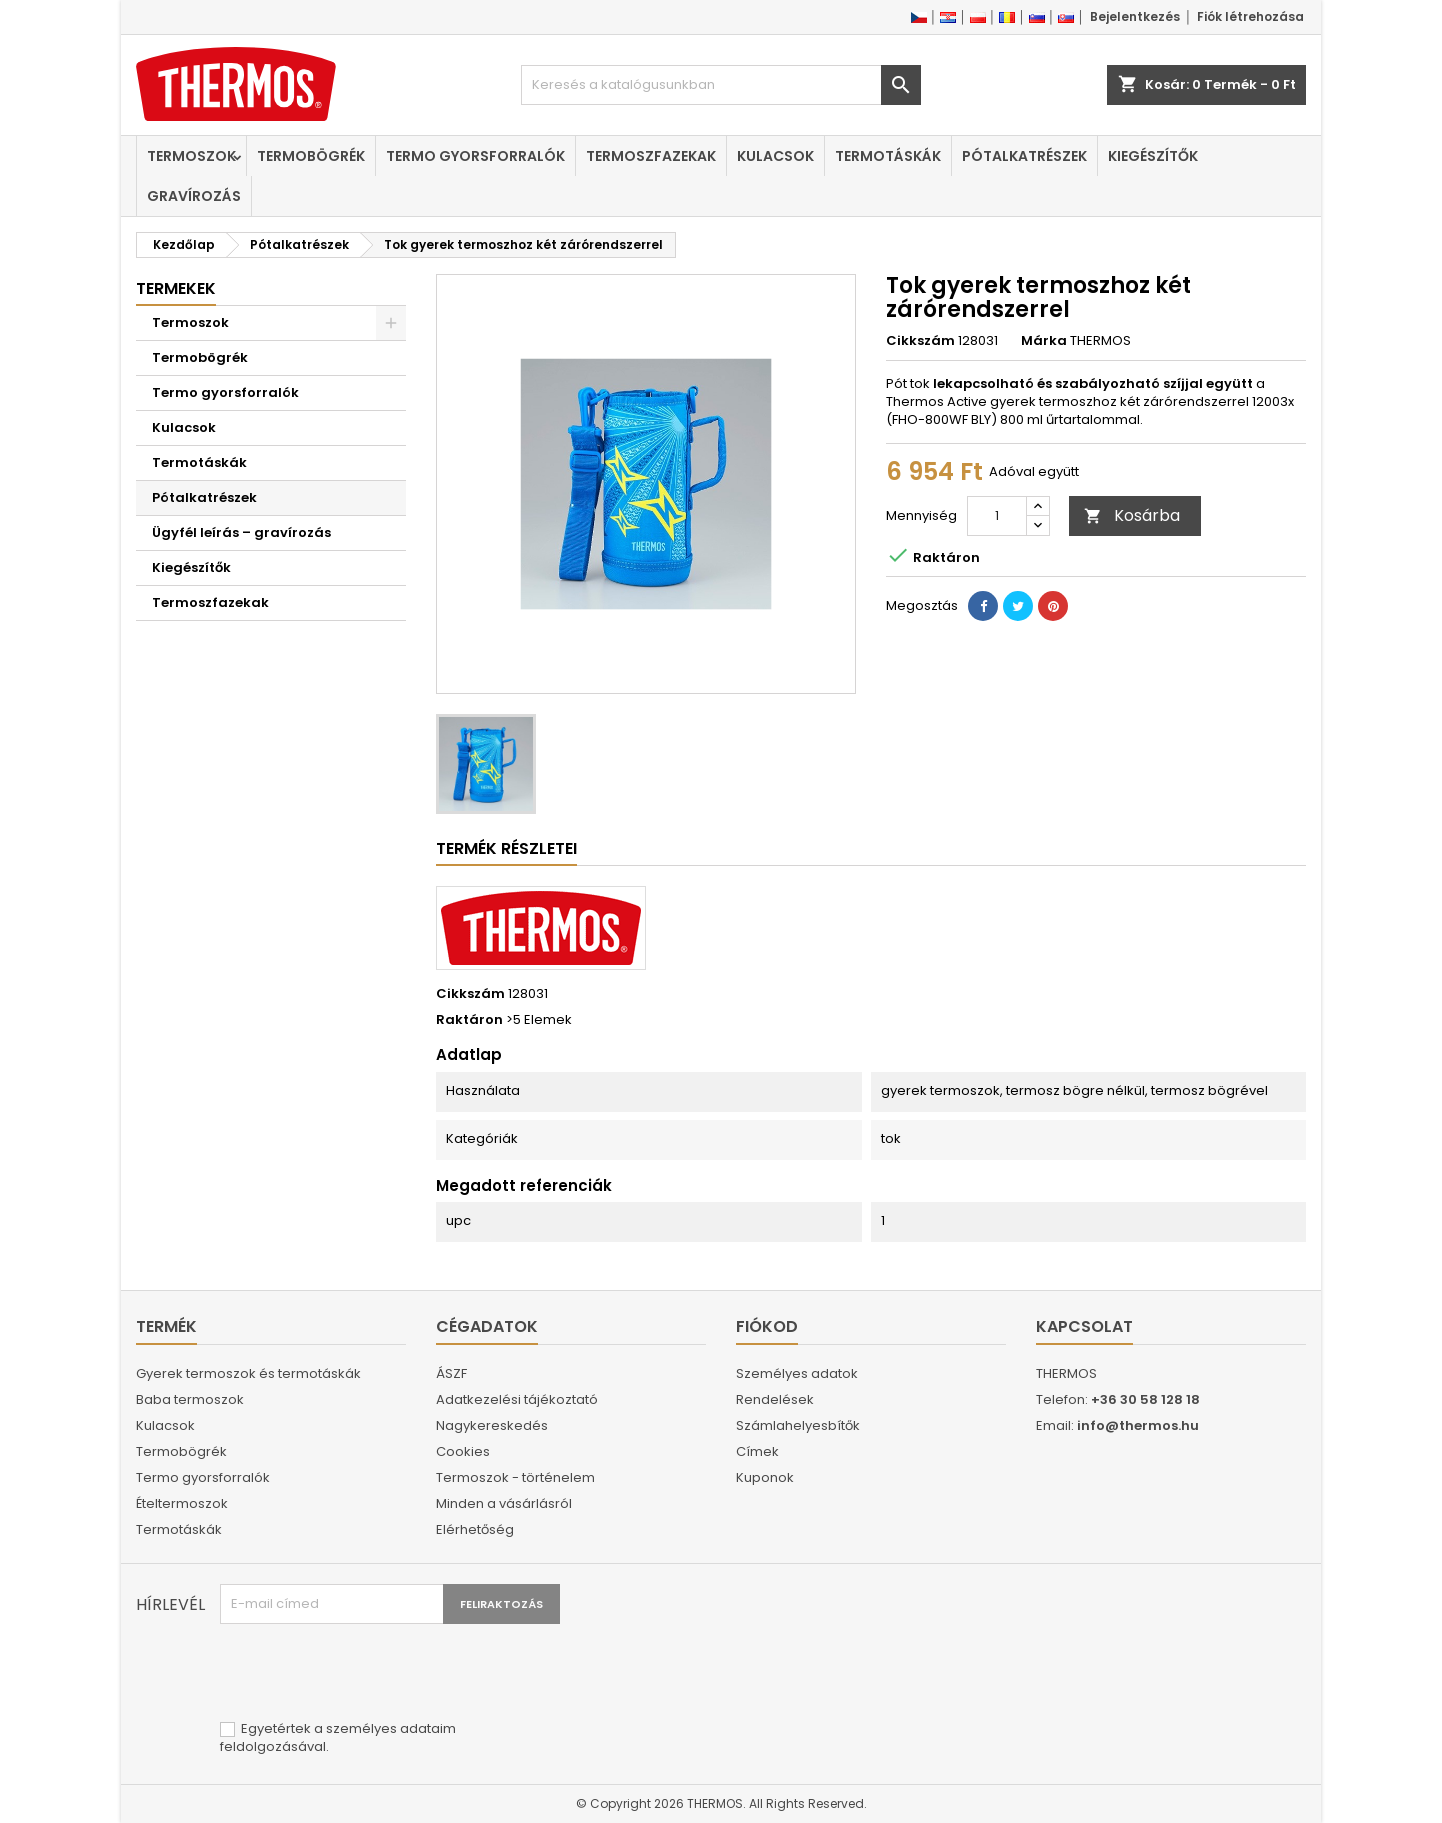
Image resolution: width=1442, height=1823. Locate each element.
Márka (1044, 341)
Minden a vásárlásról (504, 1503)
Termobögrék (311, 156)
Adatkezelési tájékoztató (517, 1399)
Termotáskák (888, 156)
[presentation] (372, 1673)
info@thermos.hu (1138, 1425)
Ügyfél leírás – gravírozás (241, 532)
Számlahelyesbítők (798, 1425)
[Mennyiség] (997, 516)
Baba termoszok (190, 1399)
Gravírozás (194, 196)
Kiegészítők (1153, 156)
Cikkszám (920, 341)
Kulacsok (775, 156)
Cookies (463, 1451)
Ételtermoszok (182, 1503)
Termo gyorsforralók (475, 156)
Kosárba (1132, 515)
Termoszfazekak (651, 156)
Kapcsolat (1084, 1326)
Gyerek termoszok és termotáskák (248, 1373)
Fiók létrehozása (1250, 16)
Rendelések (775, 1399)
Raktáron (469, 1020)
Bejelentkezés (1135, 16)
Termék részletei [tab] (506, 848)
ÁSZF (451, 1373)
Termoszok (191, 156)
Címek (757, 1451)
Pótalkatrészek (1024, 156)
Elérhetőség (475, 1529)
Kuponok (765, 1477)
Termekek (176, 288)
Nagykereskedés (492, 1425)
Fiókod (767, 1326)
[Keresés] (721, 85)
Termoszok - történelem (515, 1477)
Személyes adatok (797, 1373)
